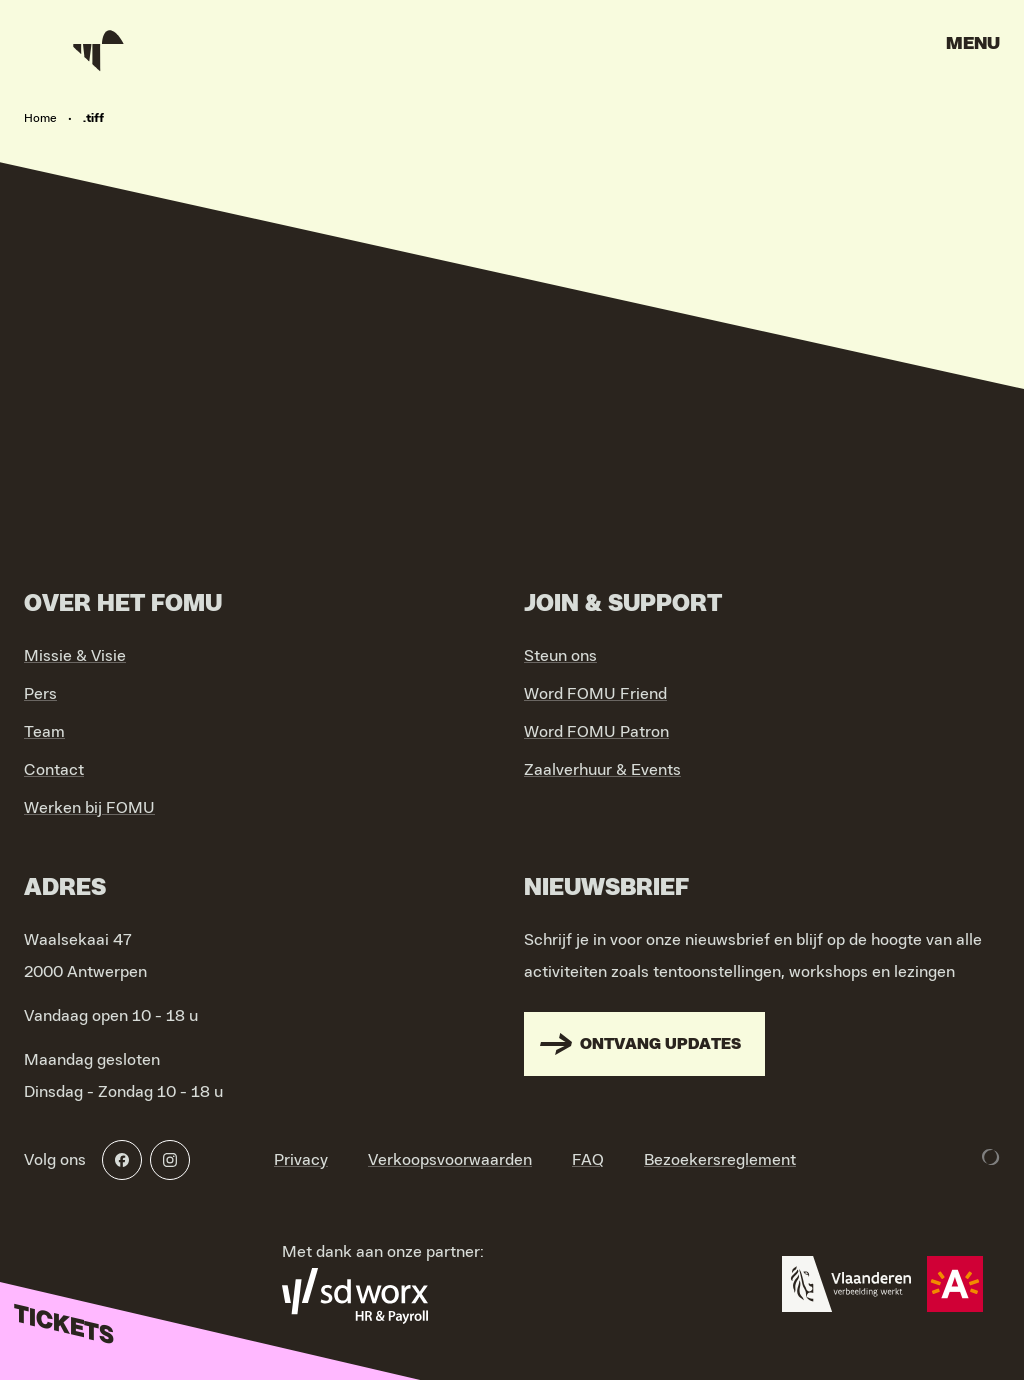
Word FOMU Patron (596, 732)
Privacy (301, 1160)
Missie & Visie (75, 656)
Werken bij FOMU (89, 808)
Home (40, 118)
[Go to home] (100, 50)
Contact (54, 770)
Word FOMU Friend (595, 694)
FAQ (588, 1160)
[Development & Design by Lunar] (991, 1157)
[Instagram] (170, 1160)
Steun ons (560, 656)
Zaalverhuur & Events (602, 770)
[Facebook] (122, 1160)
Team (44, 732)
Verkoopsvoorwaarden (450, 1160)
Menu (973, 44)
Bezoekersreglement (720, 1160)
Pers (40, 694)
